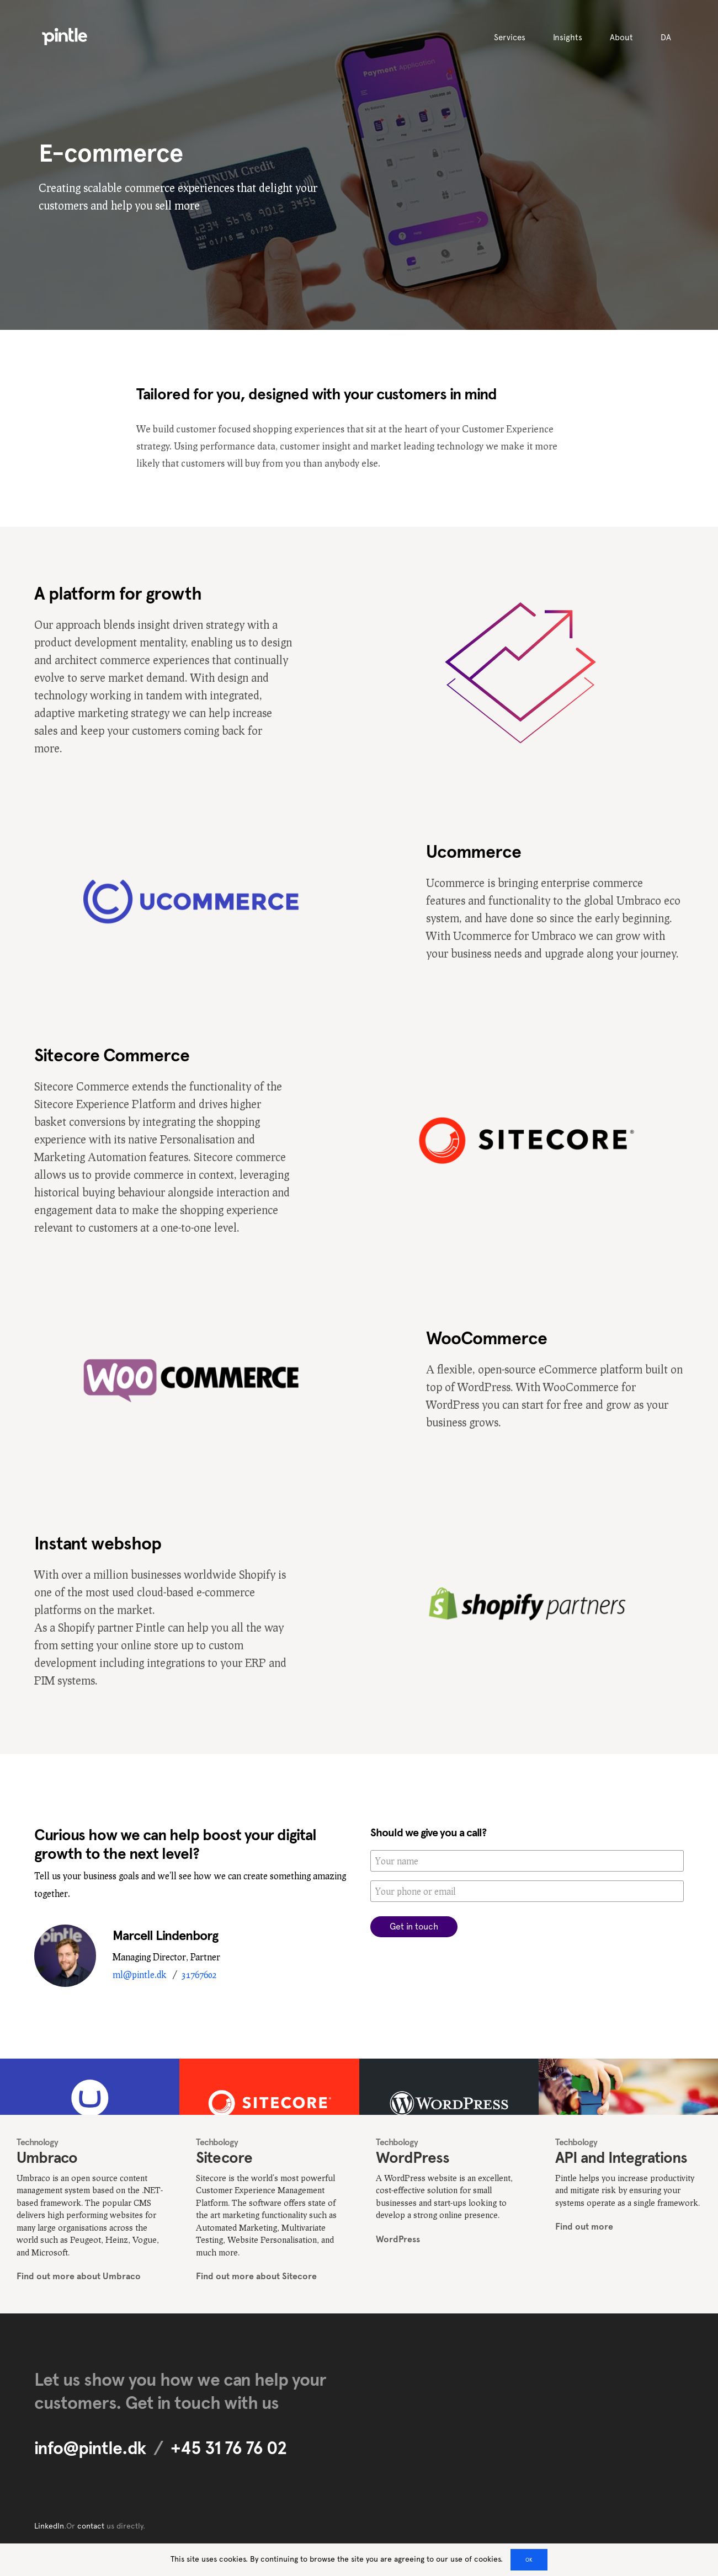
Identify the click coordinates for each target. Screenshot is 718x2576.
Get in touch (414, 1926)
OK (529, 2560)
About (621, 37)
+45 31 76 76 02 (229, 2448)
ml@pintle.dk (139, 1974)
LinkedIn (49, 2525)
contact (90, 2525)
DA (666, 37)
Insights (567, 37)
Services (509, 37)
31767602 (199, 1974)
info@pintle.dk (90, 2448)
